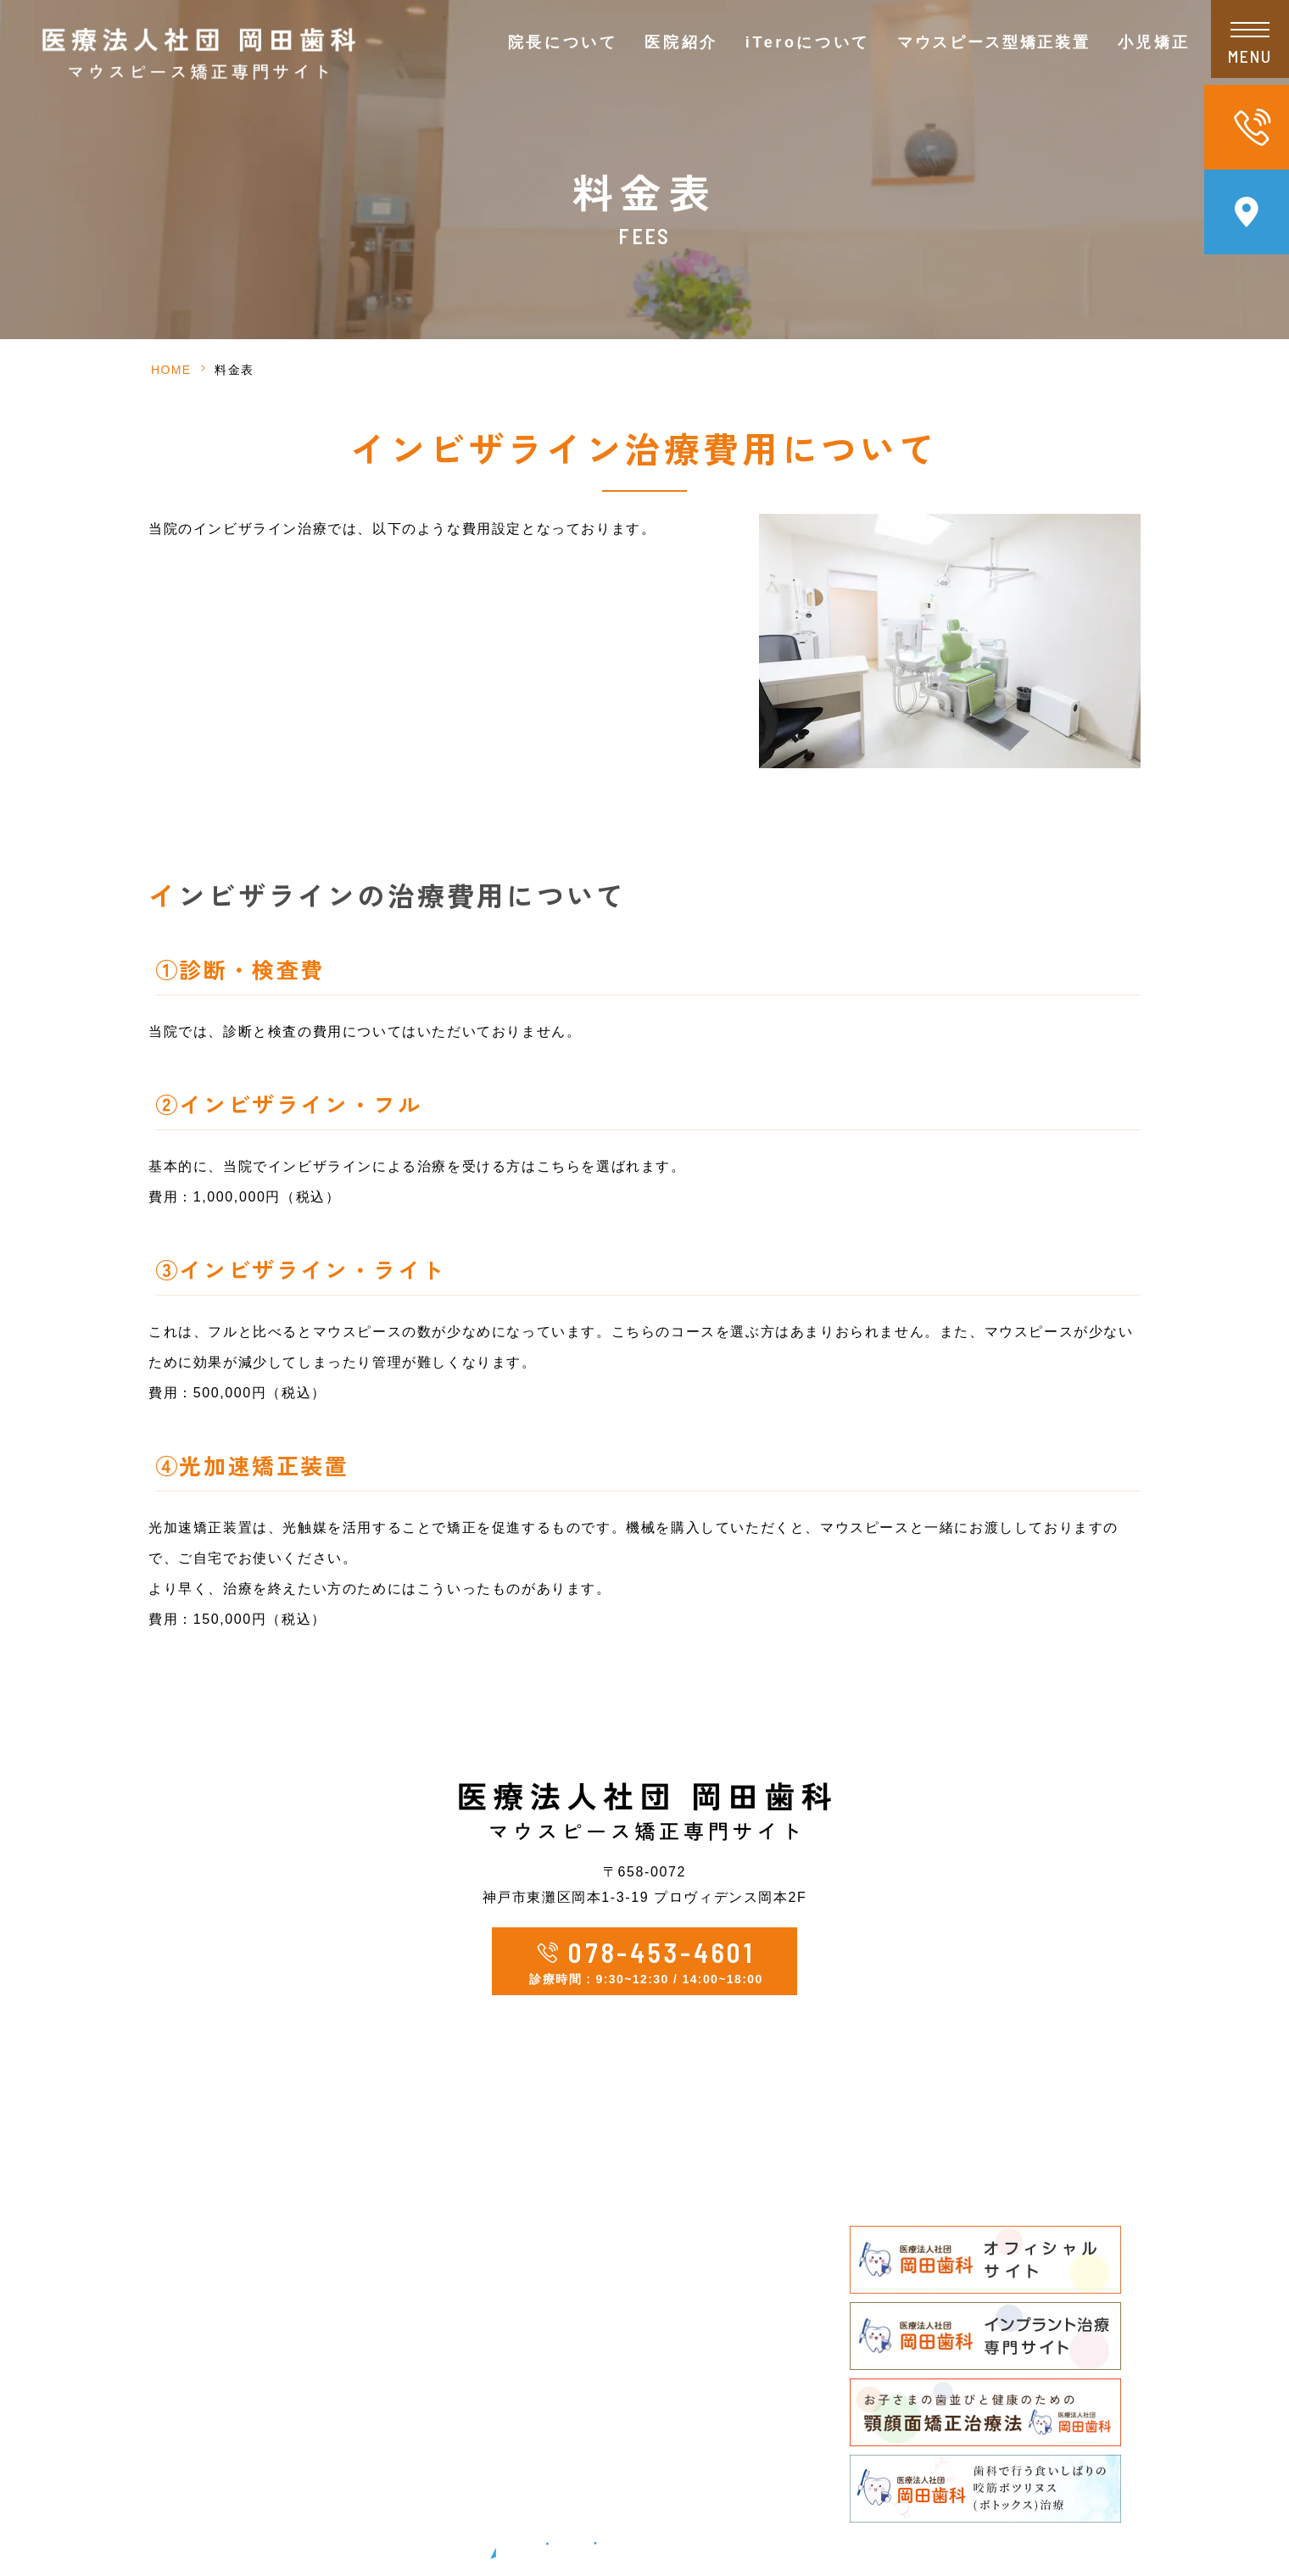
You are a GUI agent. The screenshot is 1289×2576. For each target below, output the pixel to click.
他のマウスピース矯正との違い (669, 2269)
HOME (171, 369)
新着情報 (342, 2398)
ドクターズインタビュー (391, 2269)
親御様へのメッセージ (641, 2495)
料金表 (884, 2173)
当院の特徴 (349, 2301)
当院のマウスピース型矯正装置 (669, 2237)
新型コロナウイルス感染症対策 (412, 2366)
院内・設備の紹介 (370, 2334)
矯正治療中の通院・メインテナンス (683, 2366)
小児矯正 (599, 2398)
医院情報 (342, 2205)
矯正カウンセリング (634, 2173)
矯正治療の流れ (620, 2334)
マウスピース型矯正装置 (648, 2205)
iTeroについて (807, 42)
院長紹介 (342, 2237)
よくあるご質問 (912, 2205)
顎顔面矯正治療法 (627, 2463)
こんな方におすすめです (648, 2301)
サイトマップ (356, 2463)
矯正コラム (349, 2430)
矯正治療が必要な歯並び (648, 2430)
